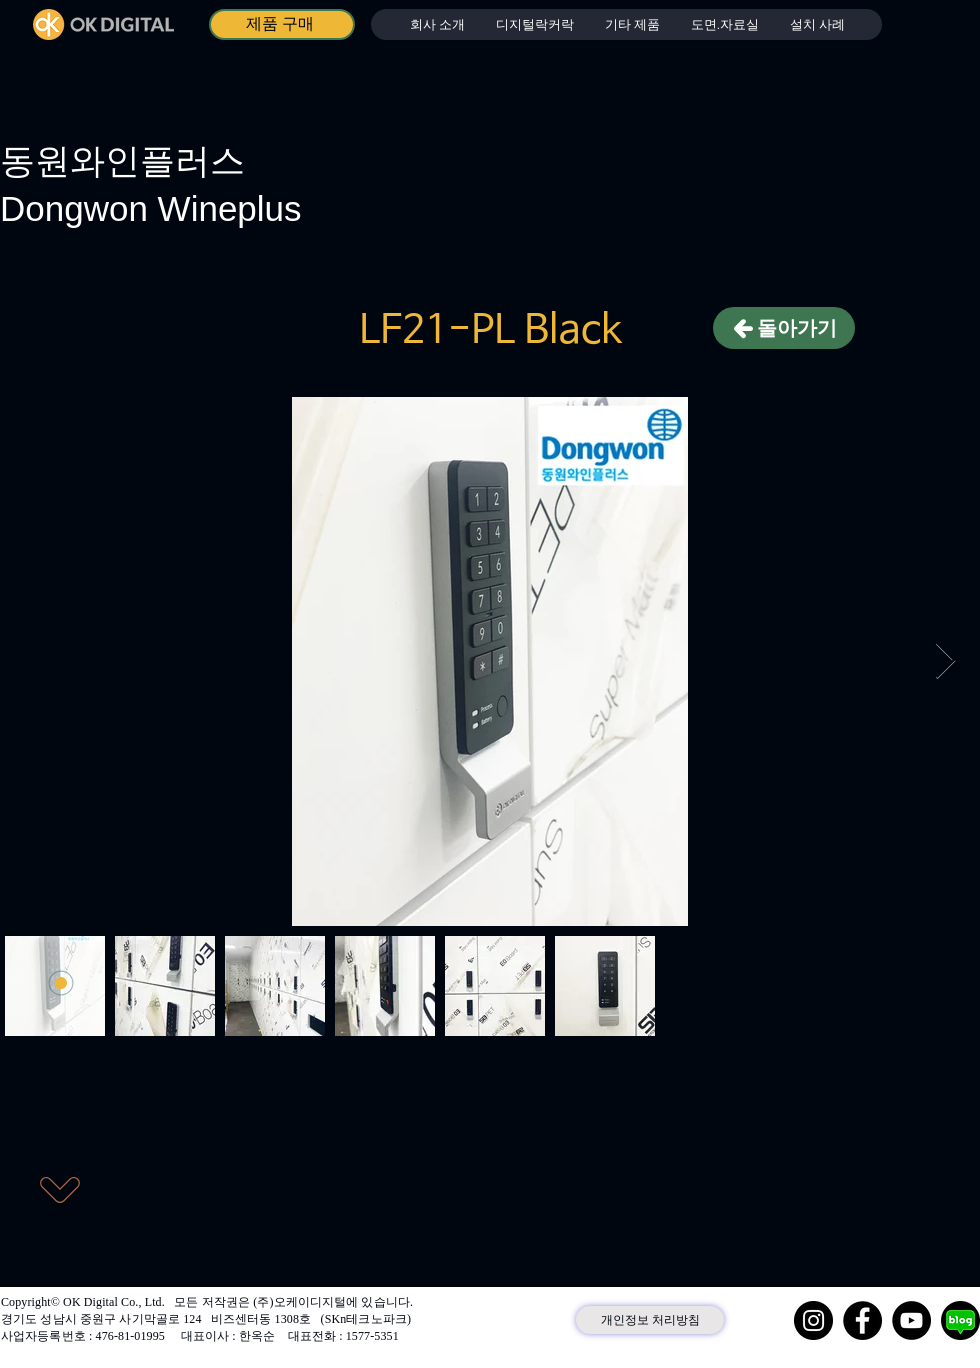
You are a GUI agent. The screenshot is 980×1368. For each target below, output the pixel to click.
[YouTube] (911, 1320)
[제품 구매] (282, 24)
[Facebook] (862, 1320)
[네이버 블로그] (960, 1320)
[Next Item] (945, 661)
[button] (534, 24)
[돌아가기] (784, 328)
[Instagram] (813, 1320)
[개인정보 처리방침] (650, 1320)
